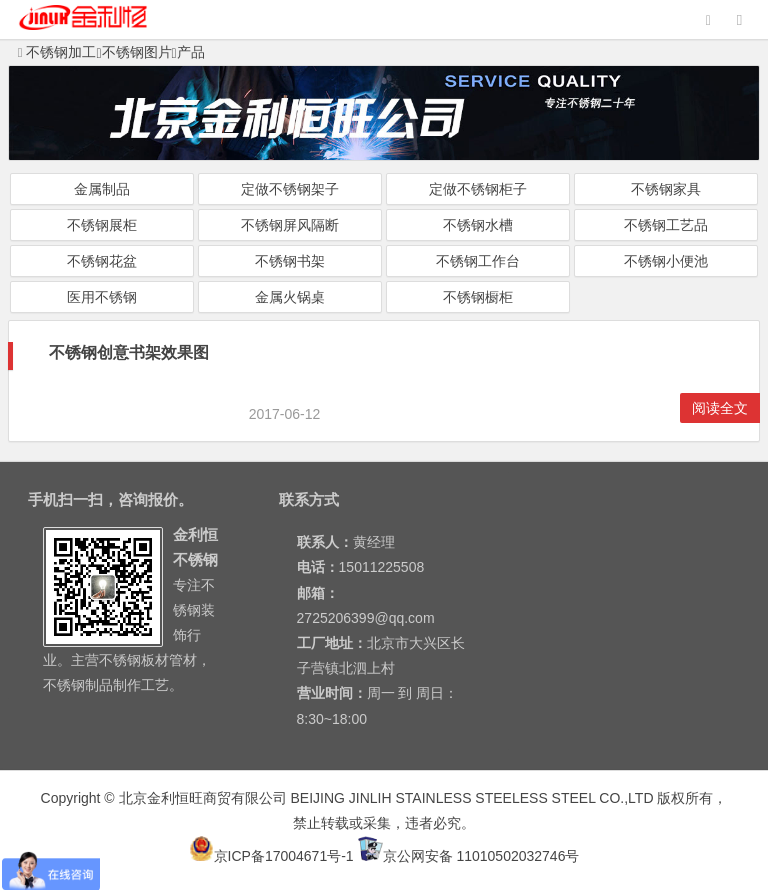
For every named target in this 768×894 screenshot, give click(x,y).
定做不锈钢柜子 (478, 189)
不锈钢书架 (290, 261)
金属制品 (102, 189)
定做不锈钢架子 (290, 189)
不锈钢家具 (666, 189)
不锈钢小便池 (666, 261)
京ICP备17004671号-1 (271, 856)
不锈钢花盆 (102, 261)
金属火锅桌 (290, 297)
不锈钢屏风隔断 (290, 225)
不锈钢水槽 (478, 225)
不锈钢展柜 (102, 225)
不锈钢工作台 (478, 261)
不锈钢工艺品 (666, 225)
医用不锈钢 (102, 297)
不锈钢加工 (57, 52)
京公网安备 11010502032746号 (469, 856)
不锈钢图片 (137, 52)
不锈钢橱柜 (478, 297)
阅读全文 (720, 408)
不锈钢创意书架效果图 (129, 352)
